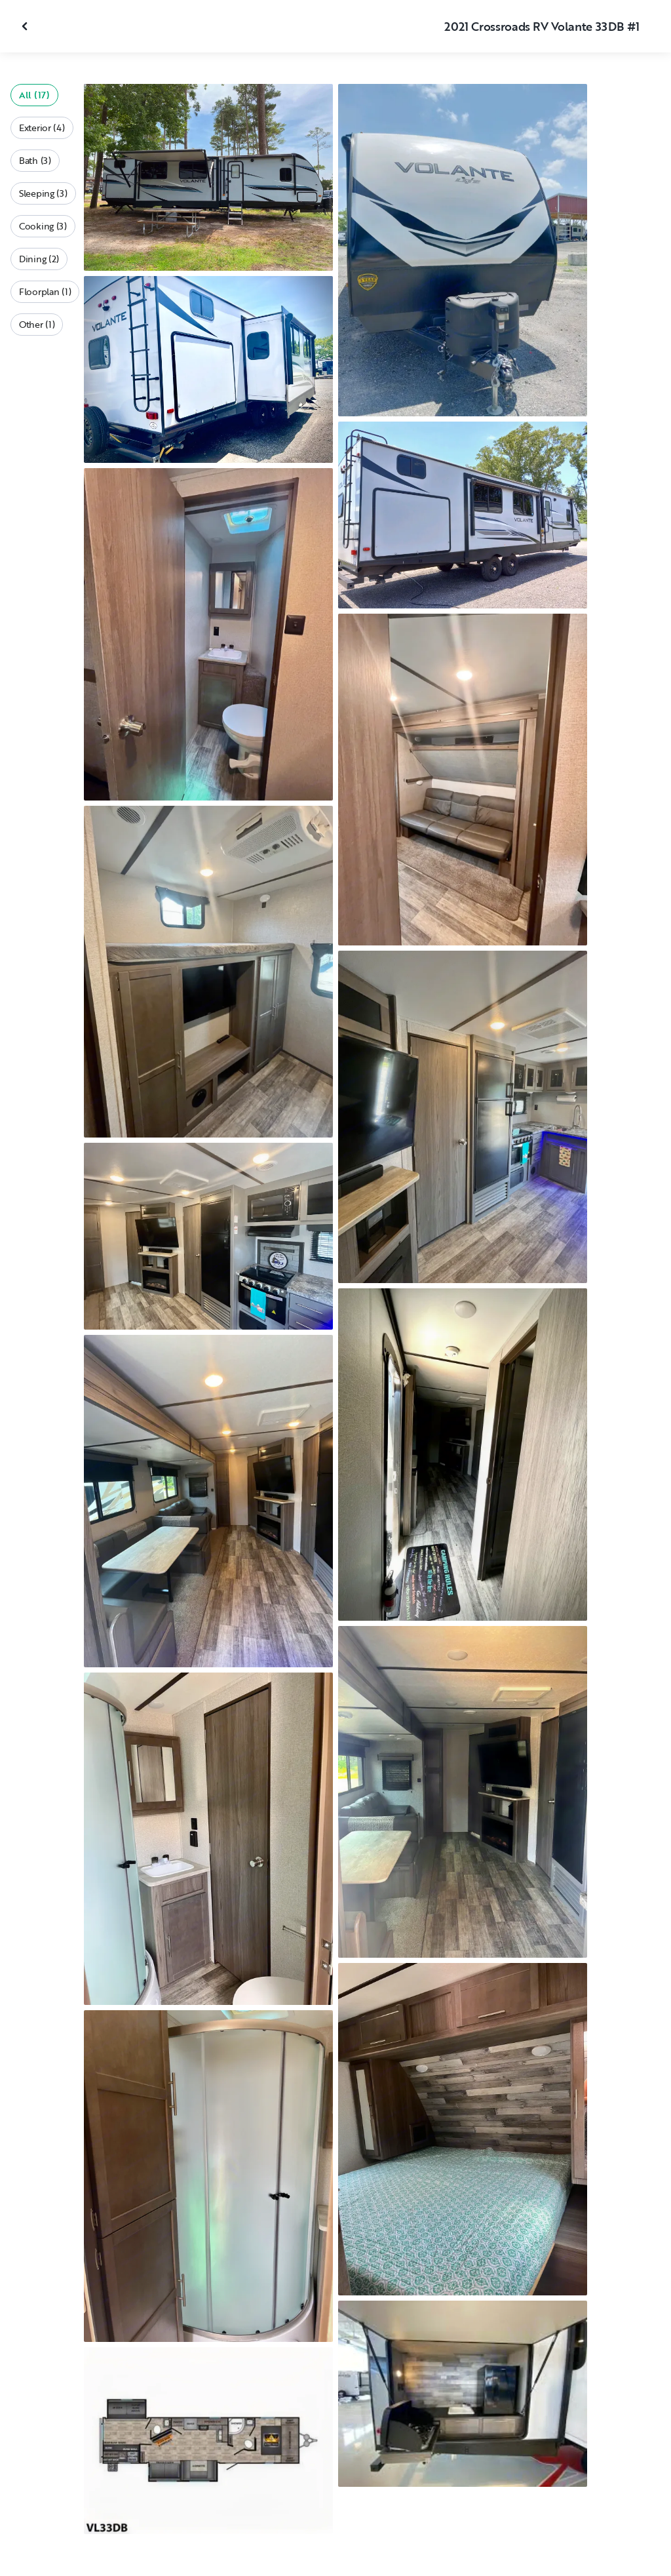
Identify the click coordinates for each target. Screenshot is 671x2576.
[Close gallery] (26, 26)
